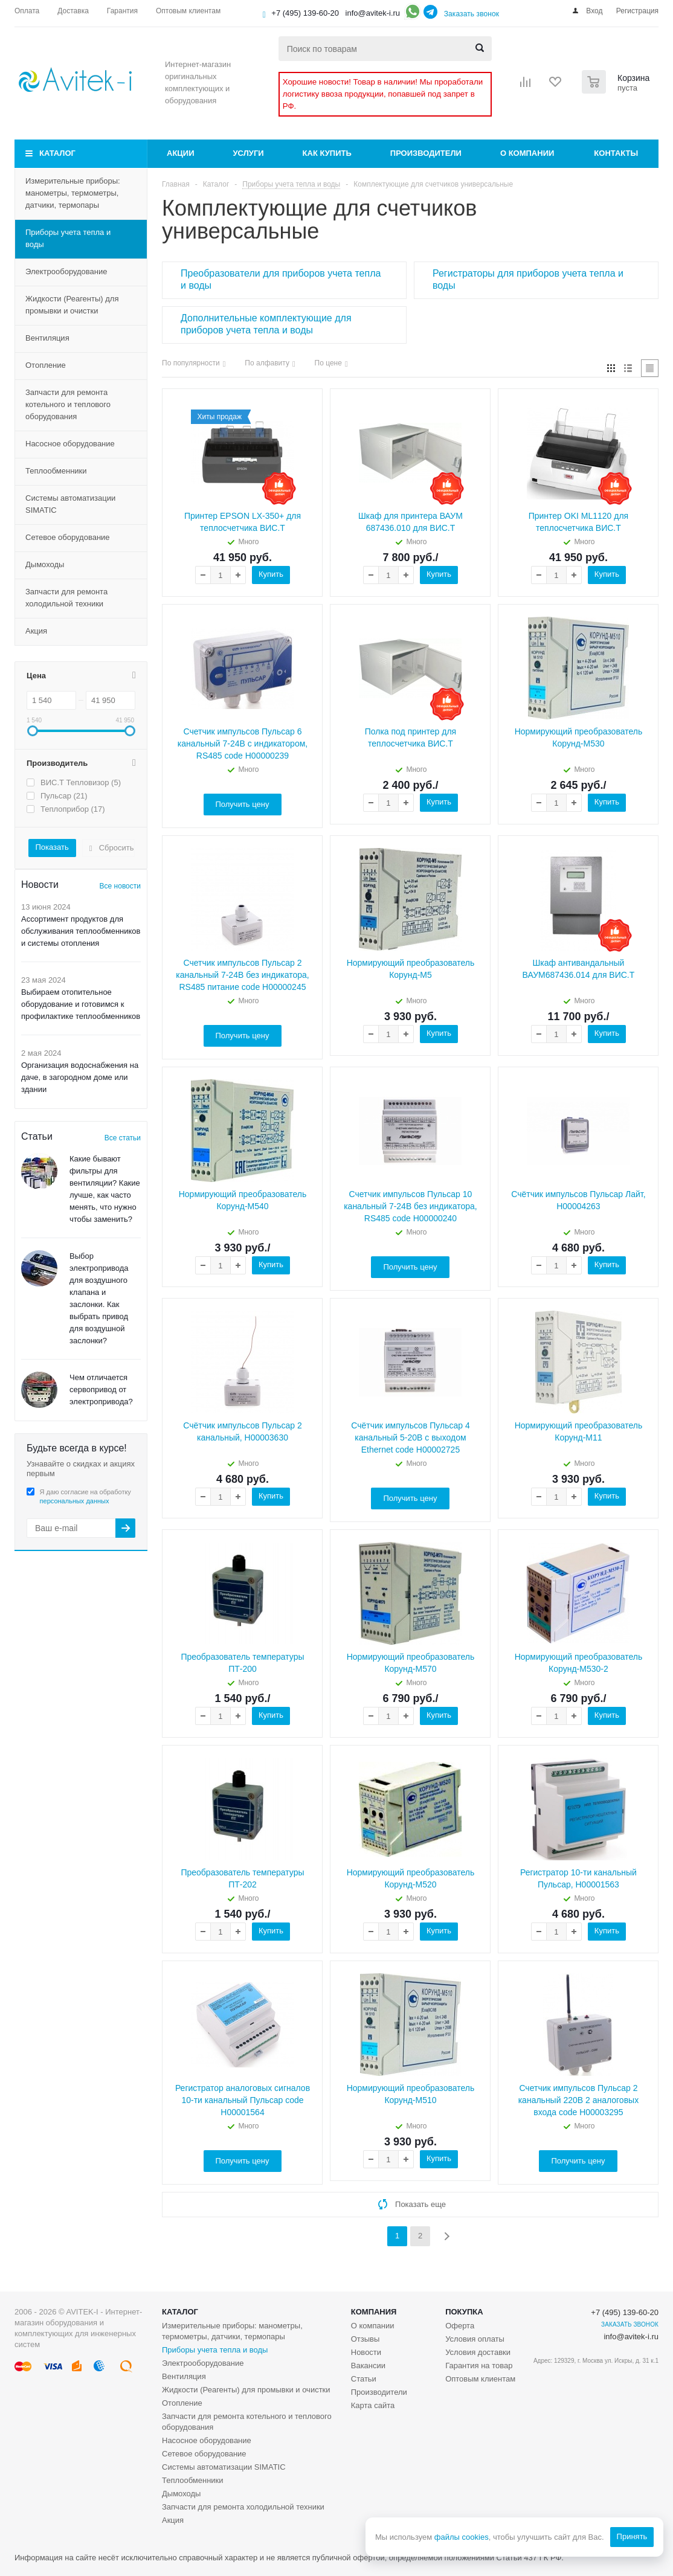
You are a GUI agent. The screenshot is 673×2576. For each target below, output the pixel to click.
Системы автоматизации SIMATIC (70, 504)
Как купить (327, 153)
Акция (36, 630)
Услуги (248, 153)
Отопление (45, 365)
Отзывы (365, 2338)
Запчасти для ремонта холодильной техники (66, 597)
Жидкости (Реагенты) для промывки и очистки (71, 304)
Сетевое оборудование (67, 537)
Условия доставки (477, 2352)
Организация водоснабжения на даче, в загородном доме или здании (79, 1077)
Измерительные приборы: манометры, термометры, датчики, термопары (72, 193)
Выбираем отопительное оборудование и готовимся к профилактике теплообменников (80, 1004)
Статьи (363, 2378)
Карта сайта (372, 2405)
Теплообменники (56, 470)
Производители (426, 153)
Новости (366, 2352)
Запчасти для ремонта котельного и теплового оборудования (68, 404)
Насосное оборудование (70, 443)
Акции (181, 153)
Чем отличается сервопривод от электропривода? (101, 1389)
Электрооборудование (66, 271)
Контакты (616, 153)
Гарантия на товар (478, 2365)
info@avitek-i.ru (373, 13)
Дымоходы (44, 564)
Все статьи (123, 1138)
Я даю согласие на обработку (85, 1496)
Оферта (459, 2325)
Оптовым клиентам (480, 2378)
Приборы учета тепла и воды (68, 238)
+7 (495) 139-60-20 (305, 13)
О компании (527, 153)
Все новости (120, 886)
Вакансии (368, 2365)
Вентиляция (47, 337)
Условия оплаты (474, 2338)
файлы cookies (461, 2537)
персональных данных (74, 1501)
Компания (374, 2311)
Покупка (464, 2311)
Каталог (57, 153)
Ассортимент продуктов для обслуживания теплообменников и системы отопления (81, 931)
